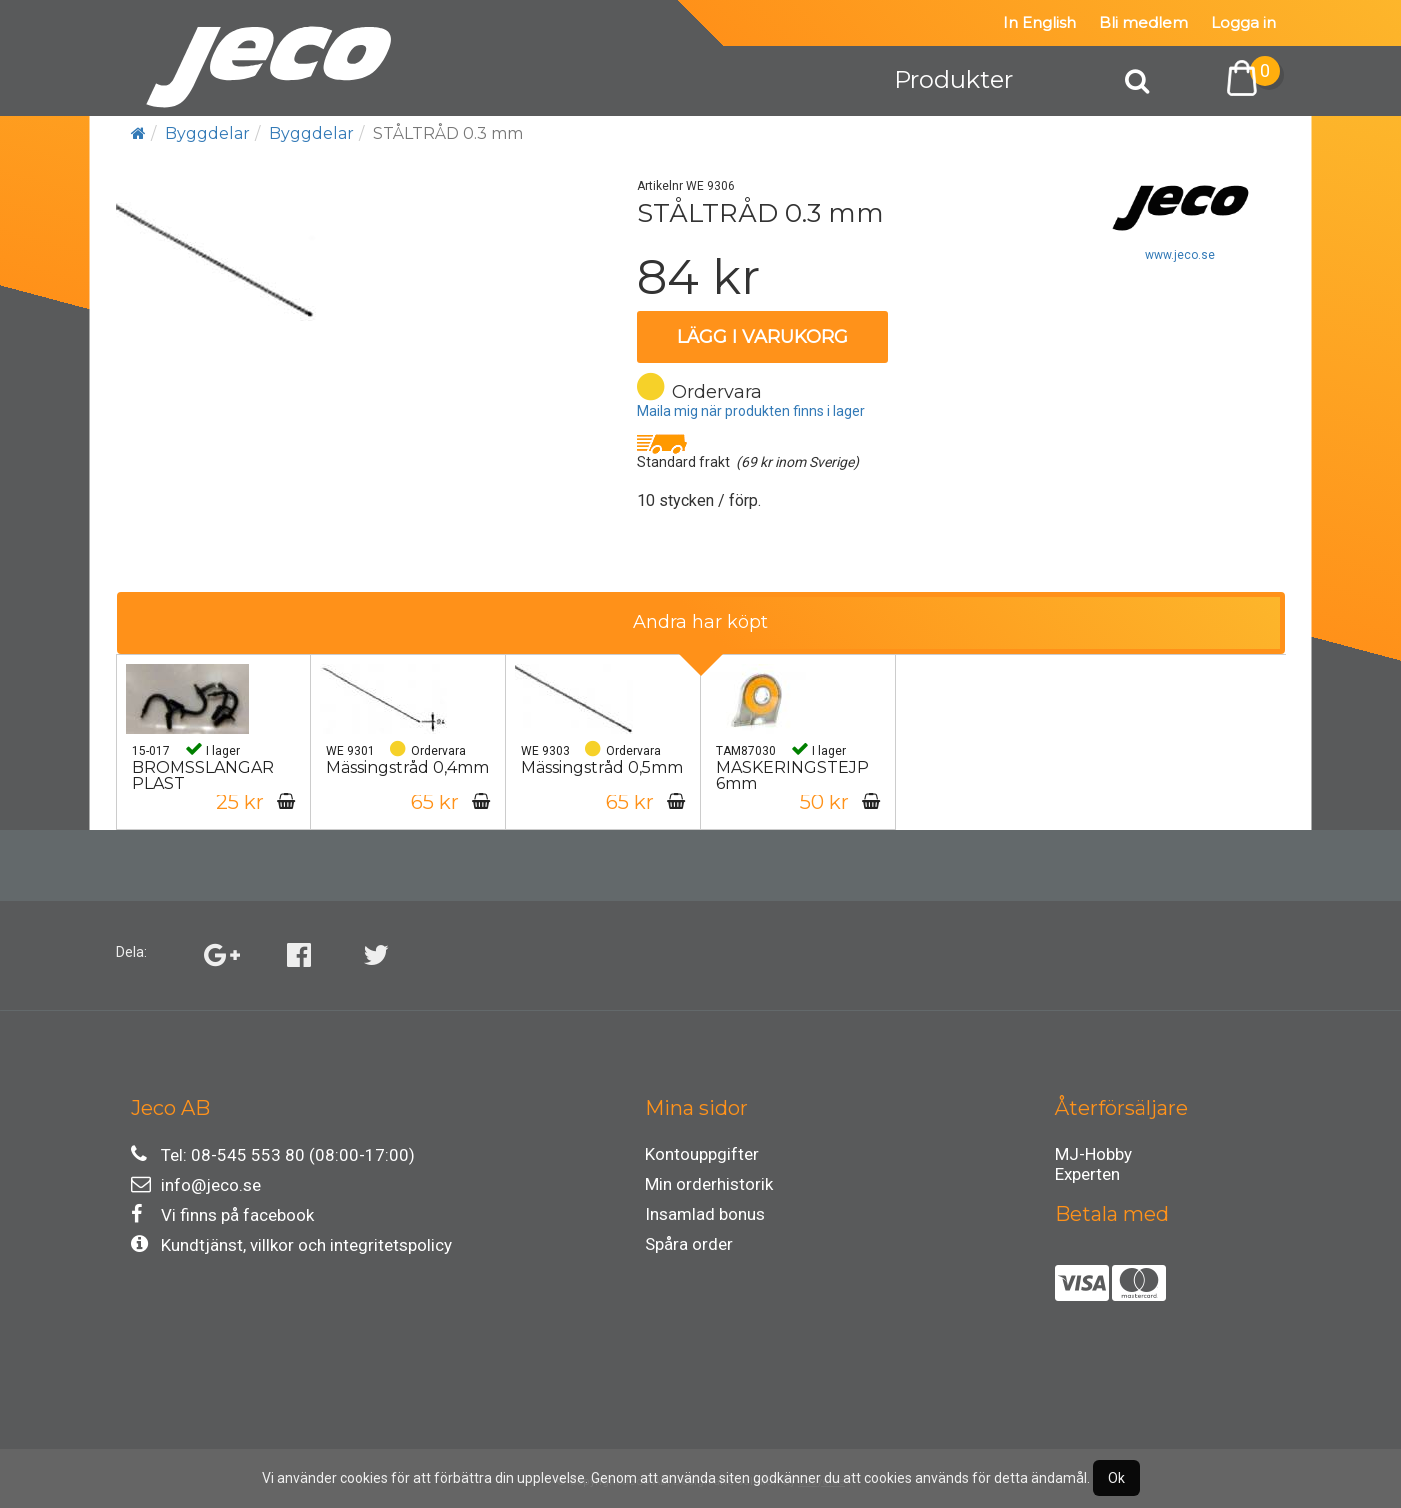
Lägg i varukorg (762, 337)
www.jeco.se (1180, 255)
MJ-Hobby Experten (1093, 1157)
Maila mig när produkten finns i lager (751, 411)
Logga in (1243, 22)
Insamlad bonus (705, 1214)
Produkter (953, 79)
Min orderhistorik (709, 1184)
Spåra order (689, 1244)
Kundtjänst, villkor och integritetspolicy (291, 1244)
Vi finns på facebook (222, 1214)
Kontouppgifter (702, 1154)
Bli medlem (1143, 22)
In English (1039, 22)
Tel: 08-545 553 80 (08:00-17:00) (273, 1154)
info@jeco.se (196, 1184)
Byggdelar (207, 133)
